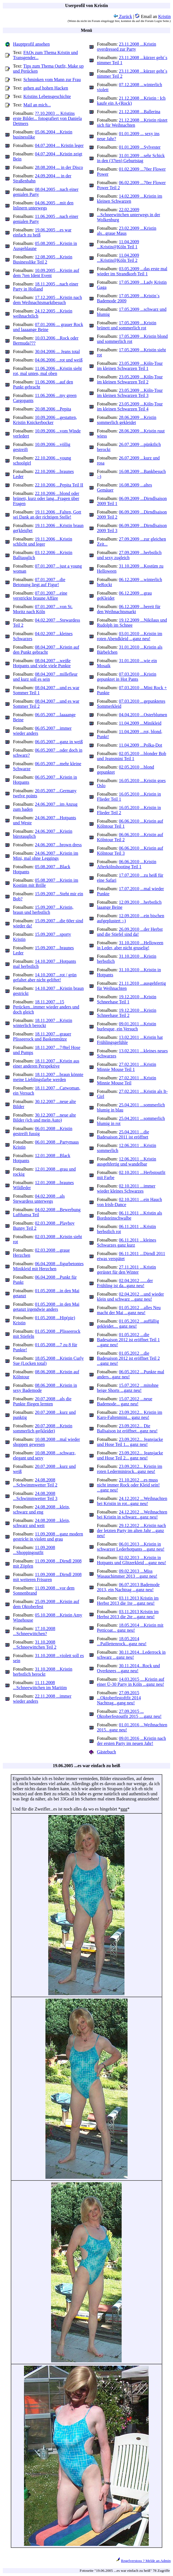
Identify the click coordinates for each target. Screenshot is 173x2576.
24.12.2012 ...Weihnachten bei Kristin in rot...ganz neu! (132, 1501)
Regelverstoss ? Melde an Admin (146, 2561)
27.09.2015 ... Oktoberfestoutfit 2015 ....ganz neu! (129, 1714)
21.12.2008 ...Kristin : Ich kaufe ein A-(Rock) (131, 101)
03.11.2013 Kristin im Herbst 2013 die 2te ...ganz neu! (128, 1614)
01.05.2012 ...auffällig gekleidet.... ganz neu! (128, 1324)
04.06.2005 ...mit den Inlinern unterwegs (43, 205)
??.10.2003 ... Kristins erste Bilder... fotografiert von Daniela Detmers (47, 118)
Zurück (122, 16)
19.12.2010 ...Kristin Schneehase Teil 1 (126, 999)
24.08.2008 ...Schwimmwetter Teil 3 (35, 1496)
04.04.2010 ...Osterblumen (143, 714)
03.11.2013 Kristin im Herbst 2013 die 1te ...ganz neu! (128, 1601)
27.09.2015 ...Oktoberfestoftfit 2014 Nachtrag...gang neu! (119, 1697)
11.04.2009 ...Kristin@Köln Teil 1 (118, 244)
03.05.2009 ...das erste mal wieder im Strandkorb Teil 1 (132, 271)
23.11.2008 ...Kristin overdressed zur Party (126, 47)
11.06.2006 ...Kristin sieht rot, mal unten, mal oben (47, 371)
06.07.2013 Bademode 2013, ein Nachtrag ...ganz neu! (128, 1587)
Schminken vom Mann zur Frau (52, 79)
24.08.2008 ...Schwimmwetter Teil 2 (35, 1482)
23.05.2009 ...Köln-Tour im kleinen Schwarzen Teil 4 (130, 406)
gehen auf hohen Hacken (45, 88)
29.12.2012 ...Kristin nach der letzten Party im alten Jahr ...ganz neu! (131, 1530)
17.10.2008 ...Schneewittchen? (34, 1631)
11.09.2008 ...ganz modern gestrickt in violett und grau (48, 1536)
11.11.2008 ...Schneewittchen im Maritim (40, 1685)
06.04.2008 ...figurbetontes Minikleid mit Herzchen (48, 1266)
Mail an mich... (37, 104)
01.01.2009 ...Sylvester (140, 147)
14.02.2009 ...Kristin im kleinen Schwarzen (129, 199)
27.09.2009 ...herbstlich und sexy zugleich (129, 555)
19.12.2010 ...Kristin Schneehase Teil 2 (126, 1013)
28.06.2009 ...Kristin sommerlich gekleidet (126, 420)
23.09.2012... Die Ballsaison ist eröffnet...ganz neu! (127, 1428)
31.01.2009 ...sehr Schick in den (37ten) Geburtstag (131, 158)
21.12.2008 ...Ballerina (139, 111)
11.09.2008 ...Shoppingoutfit (34, 1550)
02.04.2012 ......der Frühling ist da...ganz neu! (125, 1283)
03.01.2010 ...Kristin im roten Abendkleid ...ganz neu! (129, 636)
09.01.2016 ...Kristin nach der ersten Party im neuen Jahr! (131, 1741)
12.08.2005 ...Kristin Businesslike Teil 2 (42, 259)
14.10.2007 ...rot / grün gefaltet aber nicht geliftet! (44, 977)
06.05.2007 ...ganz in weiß (59, 741)
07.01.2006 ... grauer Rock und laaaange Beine (48, 327)
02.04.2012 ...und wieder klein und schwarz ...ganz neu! (130, 1297)
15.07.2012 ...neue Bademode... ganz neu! (124, 1401)
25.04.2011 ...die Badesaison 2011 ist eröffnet (123, 1134)
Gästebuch (106, 1751)
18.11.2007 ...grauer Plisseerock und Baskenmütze (42, 1036)
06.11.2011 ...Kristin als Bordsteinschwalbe (129, 1215)
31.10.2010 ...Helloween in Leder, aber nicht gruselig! (130, 945)
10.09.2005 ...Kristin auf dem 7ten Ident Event (46, 273)
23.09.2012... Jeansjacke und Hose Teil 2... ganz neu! (130, 1455)
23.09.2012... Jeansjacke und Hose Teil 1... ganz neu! (130, 1442)
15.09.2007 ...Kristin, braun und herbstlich (43, 910)
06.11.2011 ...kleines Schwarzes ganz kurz (126, 1242)
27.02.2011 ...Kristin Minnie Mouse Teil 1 (126, 1067)
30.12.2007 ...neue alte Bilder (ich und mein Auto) (44, 1117)
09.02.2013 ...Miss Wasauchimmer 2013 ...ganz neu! (127, 1574)
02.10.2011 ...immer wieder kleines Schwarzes (126, 1188)
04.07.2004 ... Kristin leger (59, 145)
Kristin (164, 16)
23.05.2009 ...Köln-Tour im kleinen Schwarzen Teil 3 (130, 393)
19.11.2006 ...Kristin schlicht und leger (42, 541)
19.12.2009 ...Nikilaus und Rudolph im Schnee (132, 623)
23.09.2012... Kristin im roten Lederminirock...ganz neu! (129, 1469)
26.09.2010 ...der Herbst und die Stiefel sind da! (130, 932)
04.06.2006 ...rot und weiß (59, 360)
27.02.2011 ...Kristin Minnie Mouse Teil (126, 1080)
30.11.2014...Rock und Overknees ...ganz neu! (128, 1668)
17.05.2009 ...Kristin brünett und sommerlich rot (126, 325)
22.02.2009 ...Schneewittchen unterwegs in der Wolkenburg (128, 214)
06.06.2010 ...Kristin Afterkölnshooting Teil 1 (126, 864)
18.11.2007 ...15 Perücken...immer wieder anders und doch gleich (46, 1006)
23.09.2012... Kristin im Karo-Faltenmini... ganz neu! (129, 1415)
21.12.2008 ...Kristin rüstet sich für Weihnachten (132, 123)
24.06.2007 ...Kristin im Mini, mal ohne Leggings (45, 856)
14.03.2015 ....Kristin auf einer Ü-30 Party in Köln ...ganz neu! (131, 1682)
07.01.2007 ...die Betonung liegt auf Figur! (39, 582)
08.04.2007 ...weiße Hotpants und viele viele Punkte (42, 663)
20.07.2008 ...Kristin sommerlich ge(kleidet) (42, 1428)
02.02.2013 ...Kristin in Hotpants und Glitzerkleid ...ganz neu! (131, 1560)
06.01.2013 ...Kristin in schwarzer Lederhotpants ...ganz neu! (131, 1547)
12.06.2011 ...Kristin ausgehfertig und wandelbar (126, 1161)
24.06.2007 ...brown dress (58, 844)
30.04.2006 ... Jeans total (57, 351)
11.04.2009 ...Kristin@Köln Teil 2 (118, 258)
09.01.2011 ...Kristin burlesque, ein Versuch (126, 1026)
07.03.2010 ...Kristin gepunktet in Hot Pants (126, 677)
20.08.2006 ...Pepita (53, 409)
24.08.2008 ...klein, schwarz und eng (41, 1509)
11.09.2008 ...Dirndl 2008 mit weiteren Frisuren (47, 1577)
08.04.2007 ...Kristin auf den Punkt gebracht (46, 650)
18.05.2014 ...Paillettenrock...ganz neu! (122, 1641)
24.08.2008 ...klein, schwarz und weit (41, 1523)
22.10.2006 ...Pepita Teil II (59, 485)
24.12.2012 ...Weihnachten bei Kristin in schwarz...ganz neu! (132, 1514)
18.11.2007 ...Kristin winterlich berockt (42, 1023)
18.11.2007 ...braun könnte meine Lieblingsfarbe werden (48, 1077)
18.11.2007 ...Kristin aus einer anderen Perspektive (46, 1063)
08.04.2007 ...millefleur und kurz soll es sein (45, 677)
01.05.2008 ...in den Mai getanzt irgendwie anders (46, 1307)
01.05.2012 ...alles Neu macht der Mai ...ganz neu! (129, 1310)
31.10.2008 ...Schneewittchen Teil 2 (34, 1644)
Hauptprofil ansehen (31, 44)
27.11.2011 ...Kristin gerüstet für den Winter (126, 1269)
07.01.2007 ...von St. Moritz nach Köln (43, 609)
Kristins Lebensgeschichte (47, 96)
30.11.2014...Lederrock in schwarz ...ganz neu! (131, 1655)
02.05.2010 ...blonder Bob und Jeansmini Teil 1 (131, 756)
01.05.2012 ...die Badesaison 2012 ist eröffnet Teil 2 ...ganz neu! (128, 1358)
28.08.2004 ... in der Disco (59, 167)
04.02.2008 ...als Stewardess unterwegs (39, 1199)
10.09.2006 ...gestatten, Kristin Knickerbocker (45, 420)
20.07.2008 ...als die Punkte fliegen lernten (42, 1401)
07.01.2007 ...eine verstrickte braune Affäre (40, 596)
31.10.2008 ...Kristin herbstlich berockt (42, 1672)
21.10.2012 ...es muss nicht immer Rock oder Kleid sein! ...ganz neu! (128, 1484)
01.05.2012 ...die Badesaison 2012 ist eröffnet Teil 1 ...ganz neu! (128, 1339)
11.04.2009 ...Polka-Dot (140, 745)
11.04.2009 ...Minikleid (140, 723)
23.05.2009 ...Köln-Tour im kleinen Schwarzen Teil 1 (130, 366)
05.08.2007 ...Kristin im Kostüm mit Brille (45, 883)
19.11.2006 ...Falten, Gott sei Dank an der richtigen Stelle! (47, 514)
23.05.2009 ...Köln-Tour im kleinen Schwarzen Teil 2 (130, 379)
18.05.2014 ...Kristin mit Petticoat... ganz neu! (130, 1628)
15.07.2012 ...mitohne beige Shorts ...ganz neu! (128, 1388)
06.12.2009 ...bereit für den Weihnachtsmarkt (129, 609)
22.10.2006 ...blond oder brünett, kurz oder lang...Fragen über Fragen (46, 498)
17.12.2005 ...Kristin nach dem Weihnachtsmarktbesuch (47, 300)
